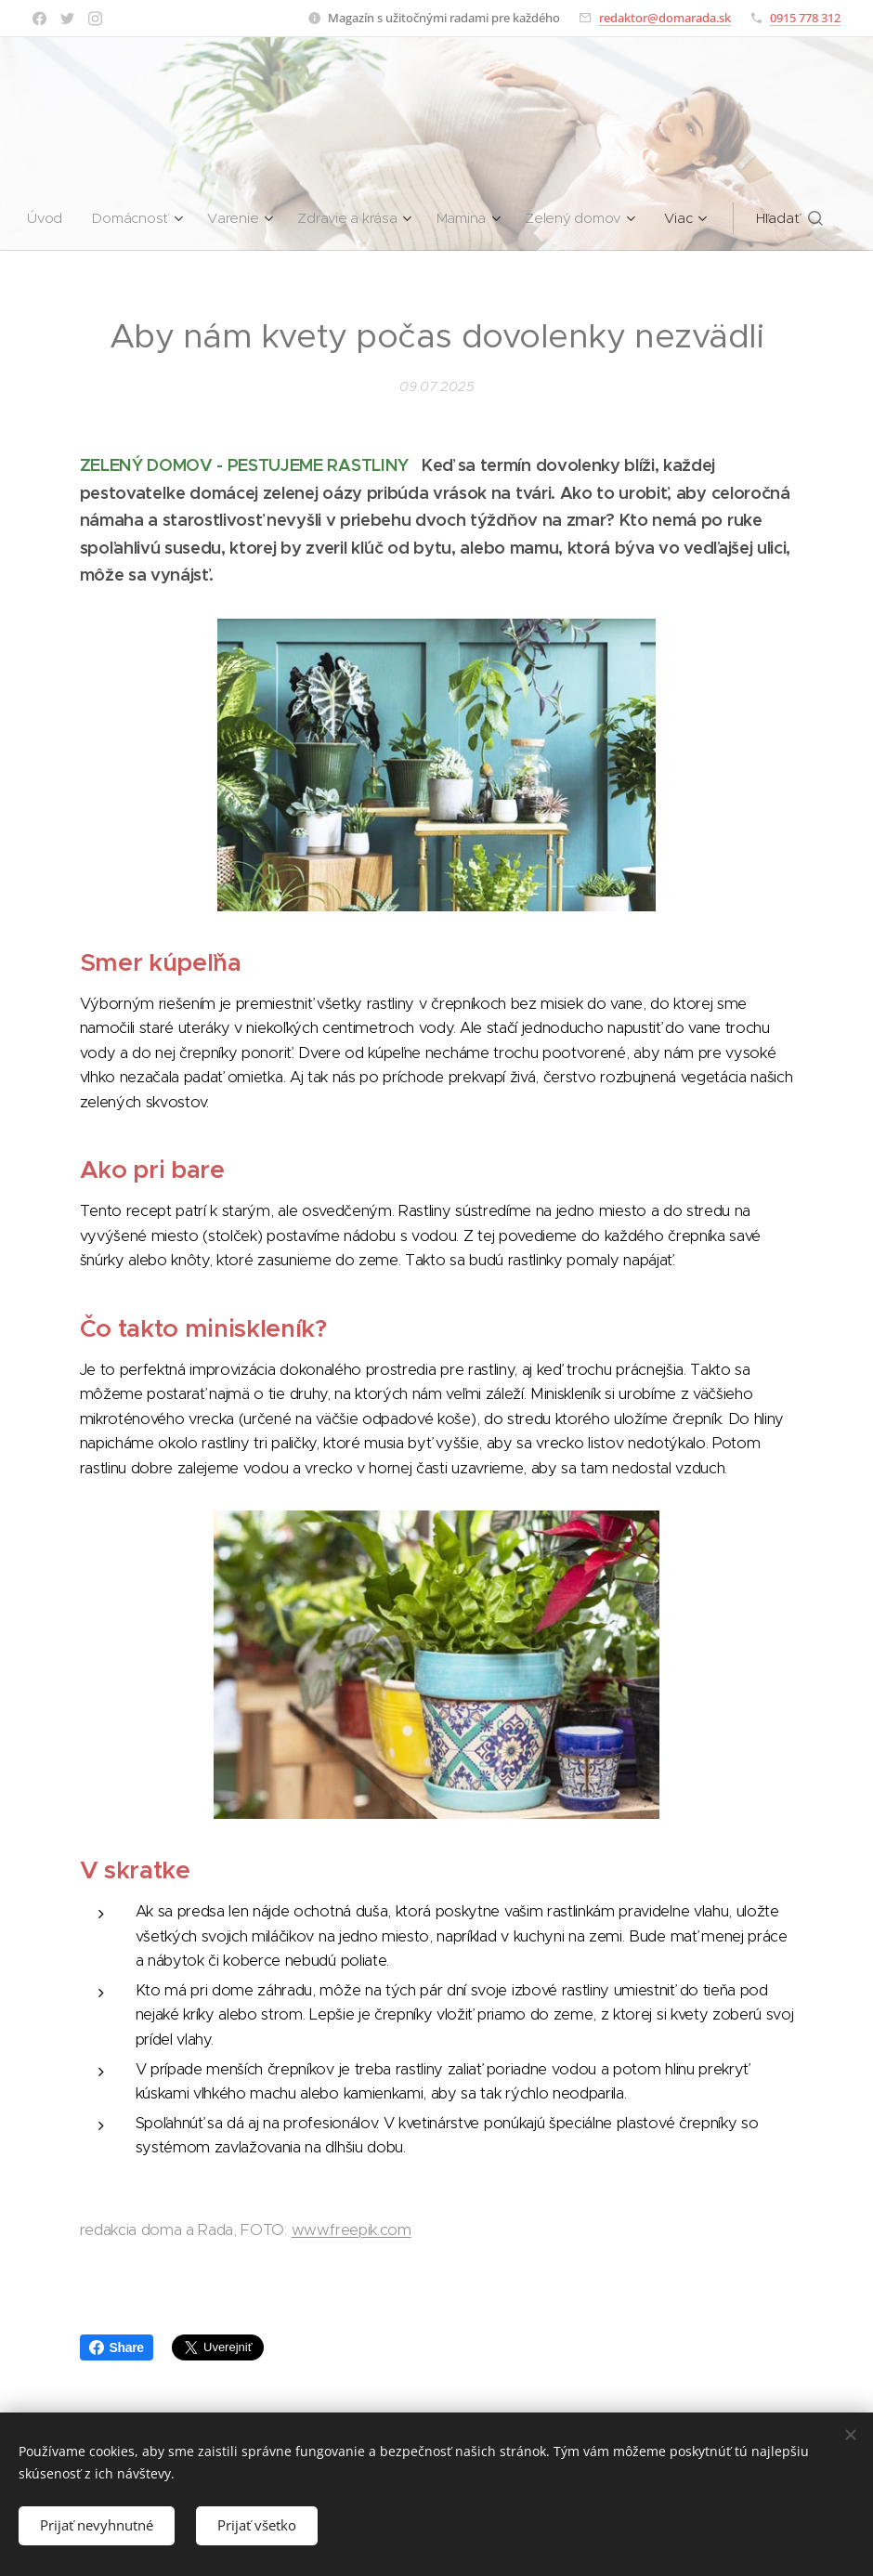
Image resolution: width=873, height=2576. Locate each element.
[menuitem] (46, 218)
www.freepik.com (351, 2230)
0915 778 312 (805, 17)
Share (116, 2347)
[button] (795, 218)
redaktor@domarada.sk (665, 17)
